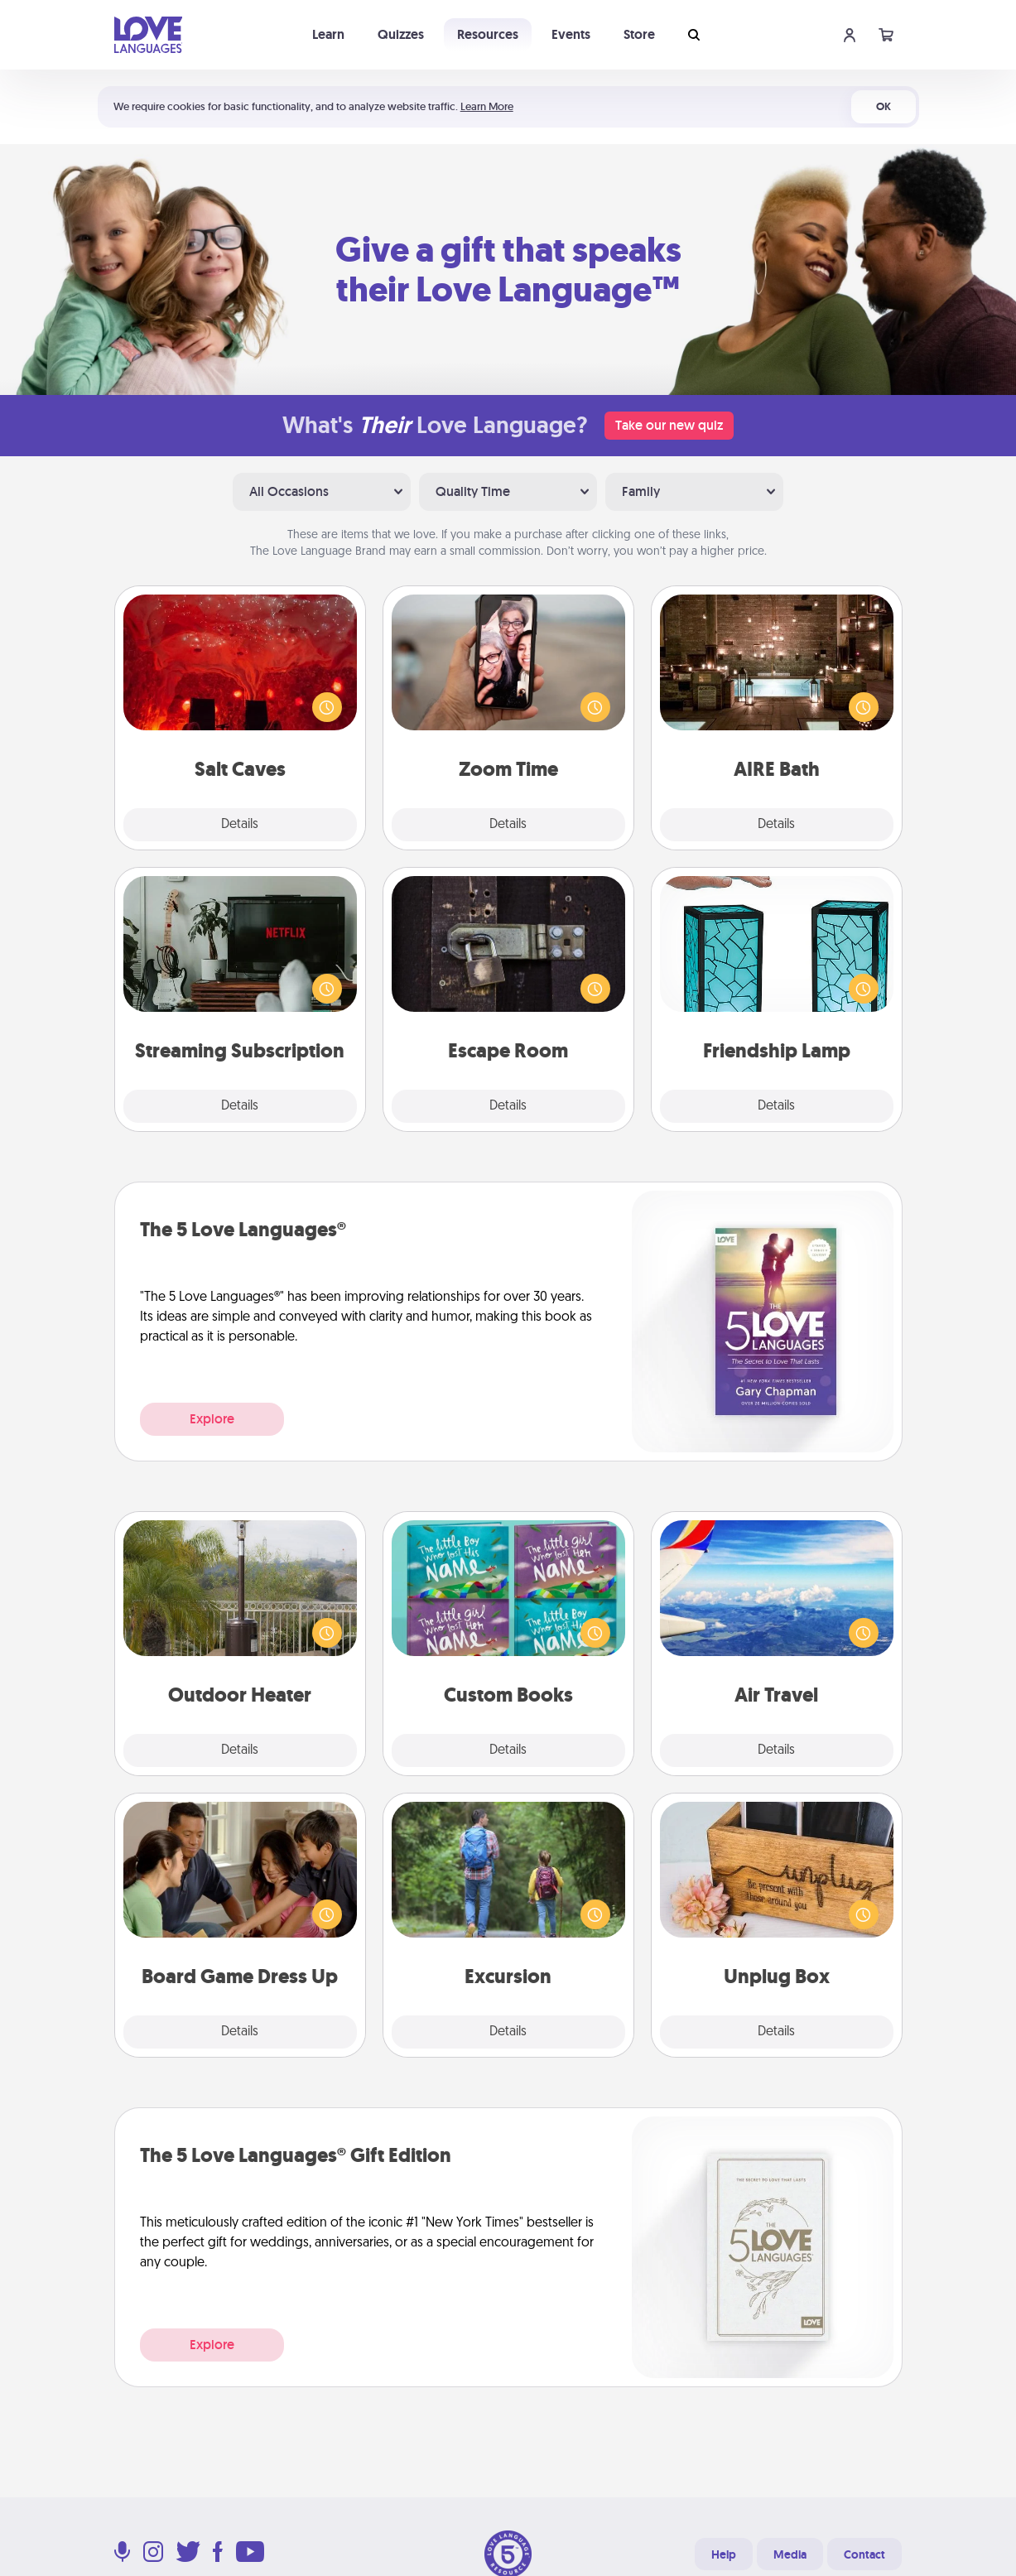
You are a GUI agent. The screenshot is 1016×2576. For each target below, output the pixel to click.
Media (790, 2554)
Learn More (486, 106)
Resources (487, 34)
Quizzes (401, 34)
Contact (864, 2554)
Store (639, 34)
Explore (212, 1419)
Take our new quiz (669, 425)
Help (723, 2554)
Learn (328, 34)
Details (239, 824)
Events (570, 34)
